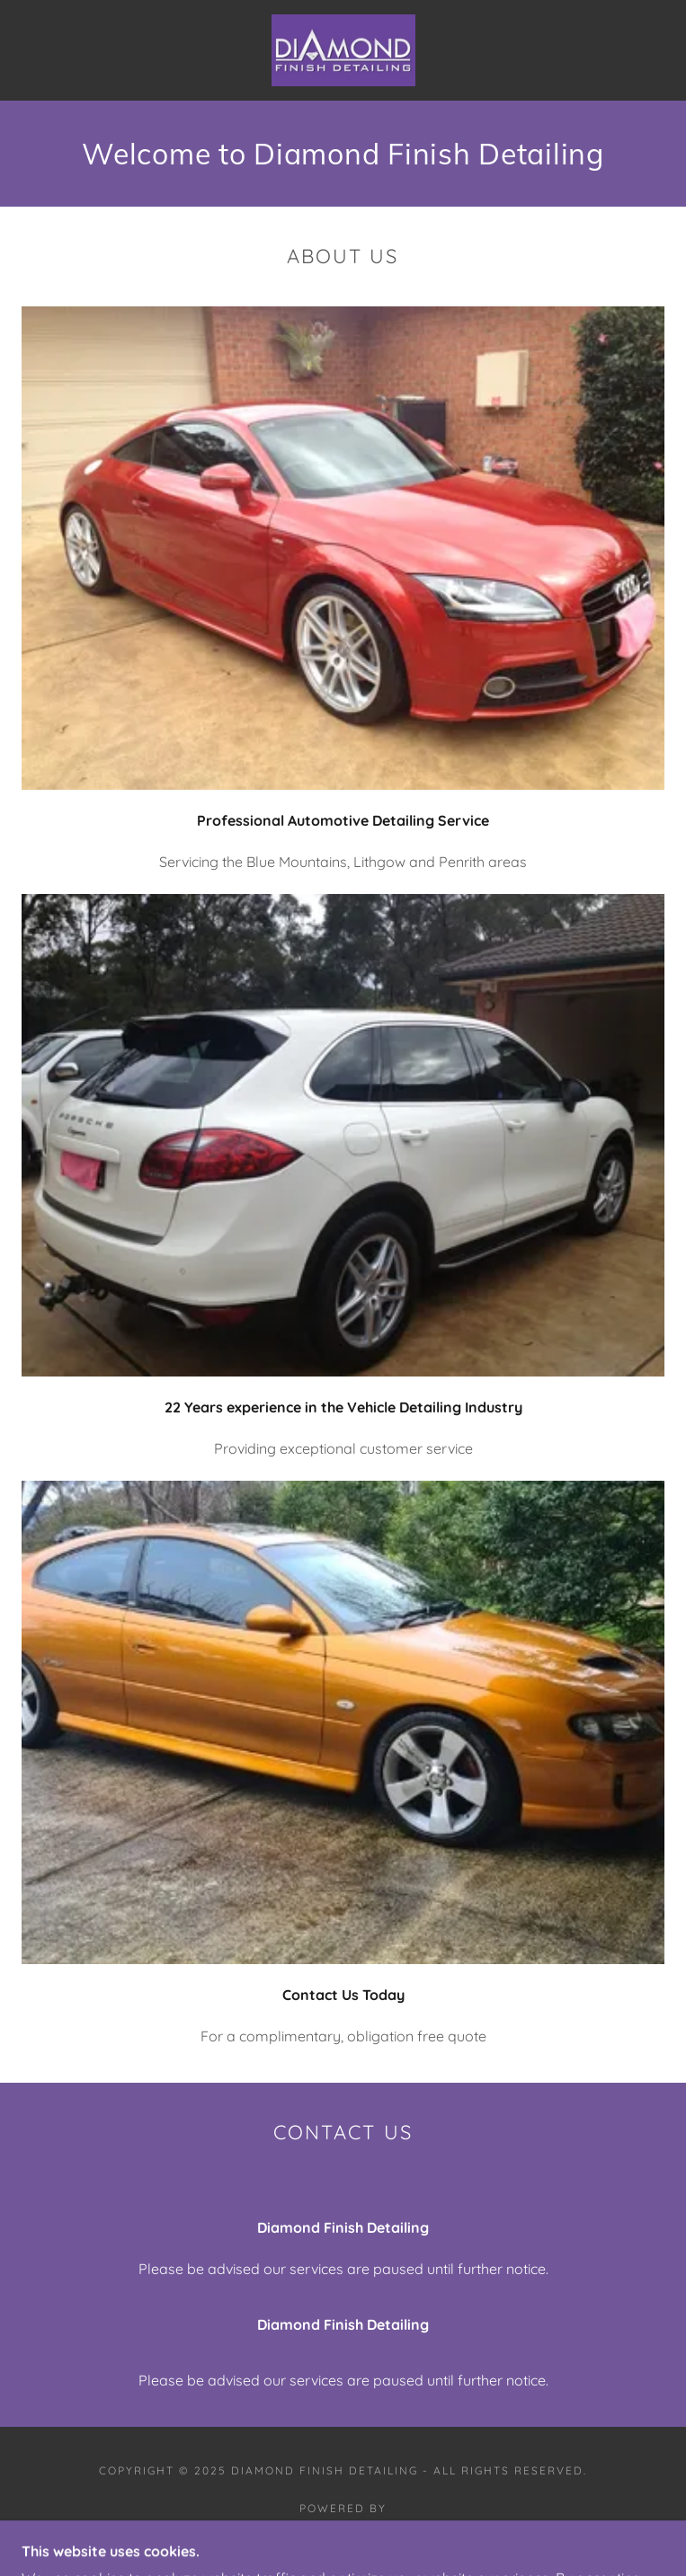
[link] (343, 50)
